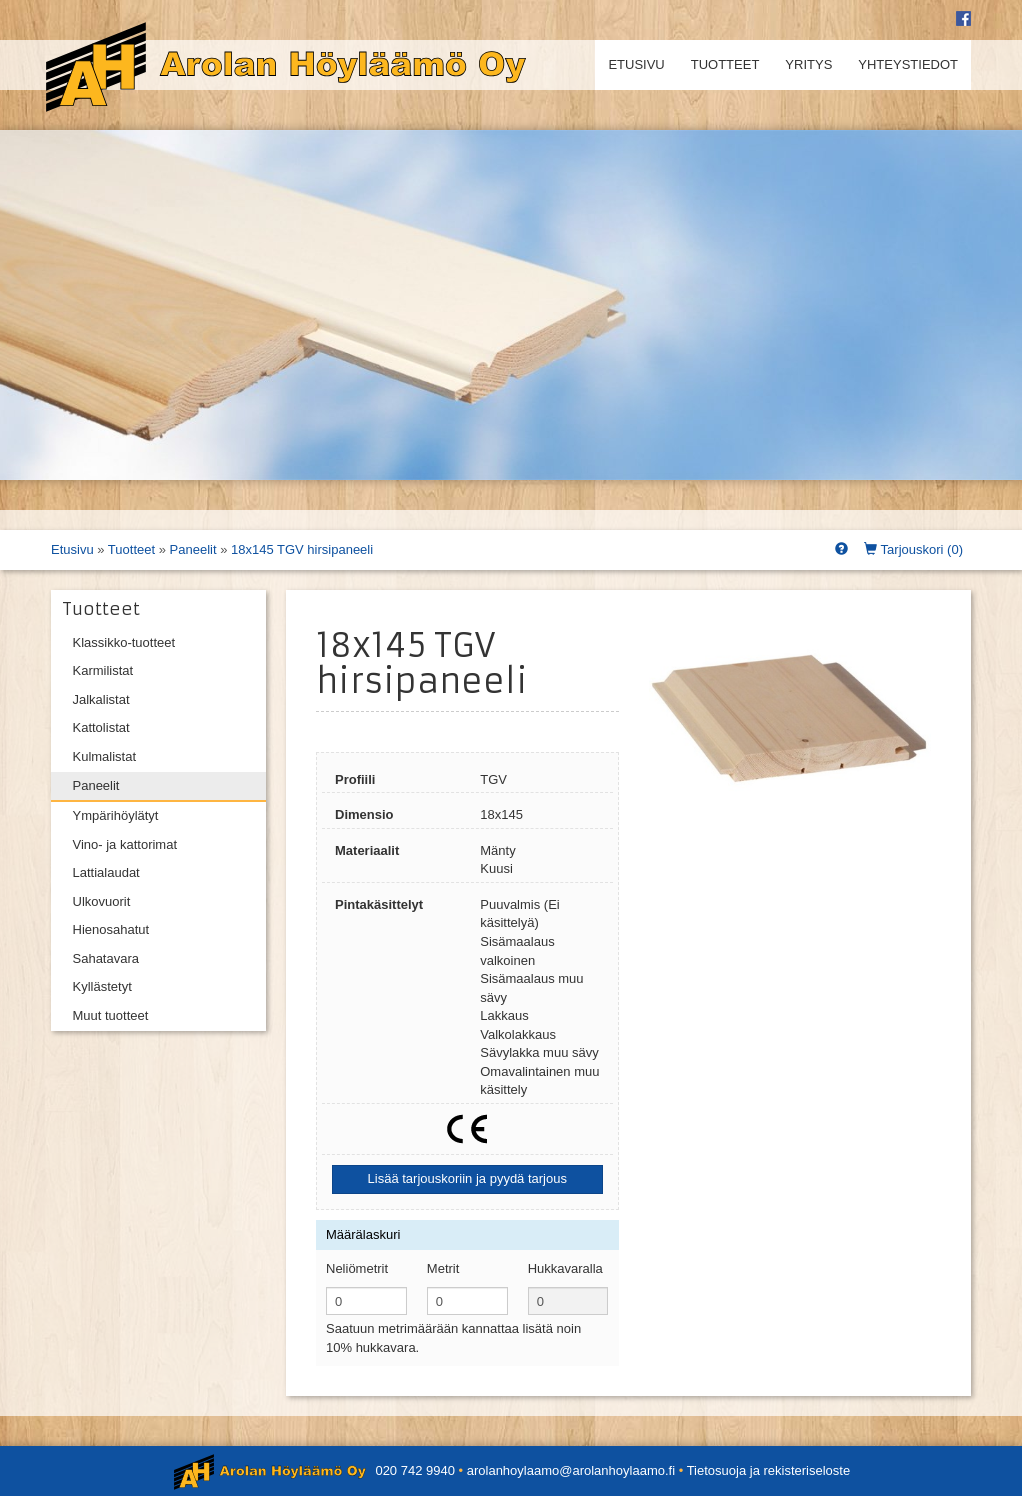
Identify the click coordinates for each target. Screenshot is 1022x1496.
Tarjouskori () (913, 549)
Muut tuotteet (111, 1015)
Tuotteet (725, 64)
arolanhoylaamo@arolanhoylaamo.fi (571, 1470)
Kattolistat (101, 727)
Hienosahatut (111, 929)
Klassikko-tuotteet (124, 642)
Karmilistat (103, 670)
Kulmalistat (105, 756)
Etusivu (636, 64)
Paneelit (193, 549)
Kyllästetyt (102, 986)
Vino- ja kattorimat (125, 844)
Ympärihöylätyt (116, 815)
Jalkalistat (101, 699)
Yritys (808, 64)
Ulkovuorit (102, 901)
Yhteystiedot (908, 64)
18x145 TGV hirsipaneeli (302, 549)
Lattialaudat (106, 872)
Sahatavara (106, 958)
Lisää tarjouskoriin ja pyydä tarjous (467, 1178)
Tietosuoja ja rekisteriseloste (769, 1470)
